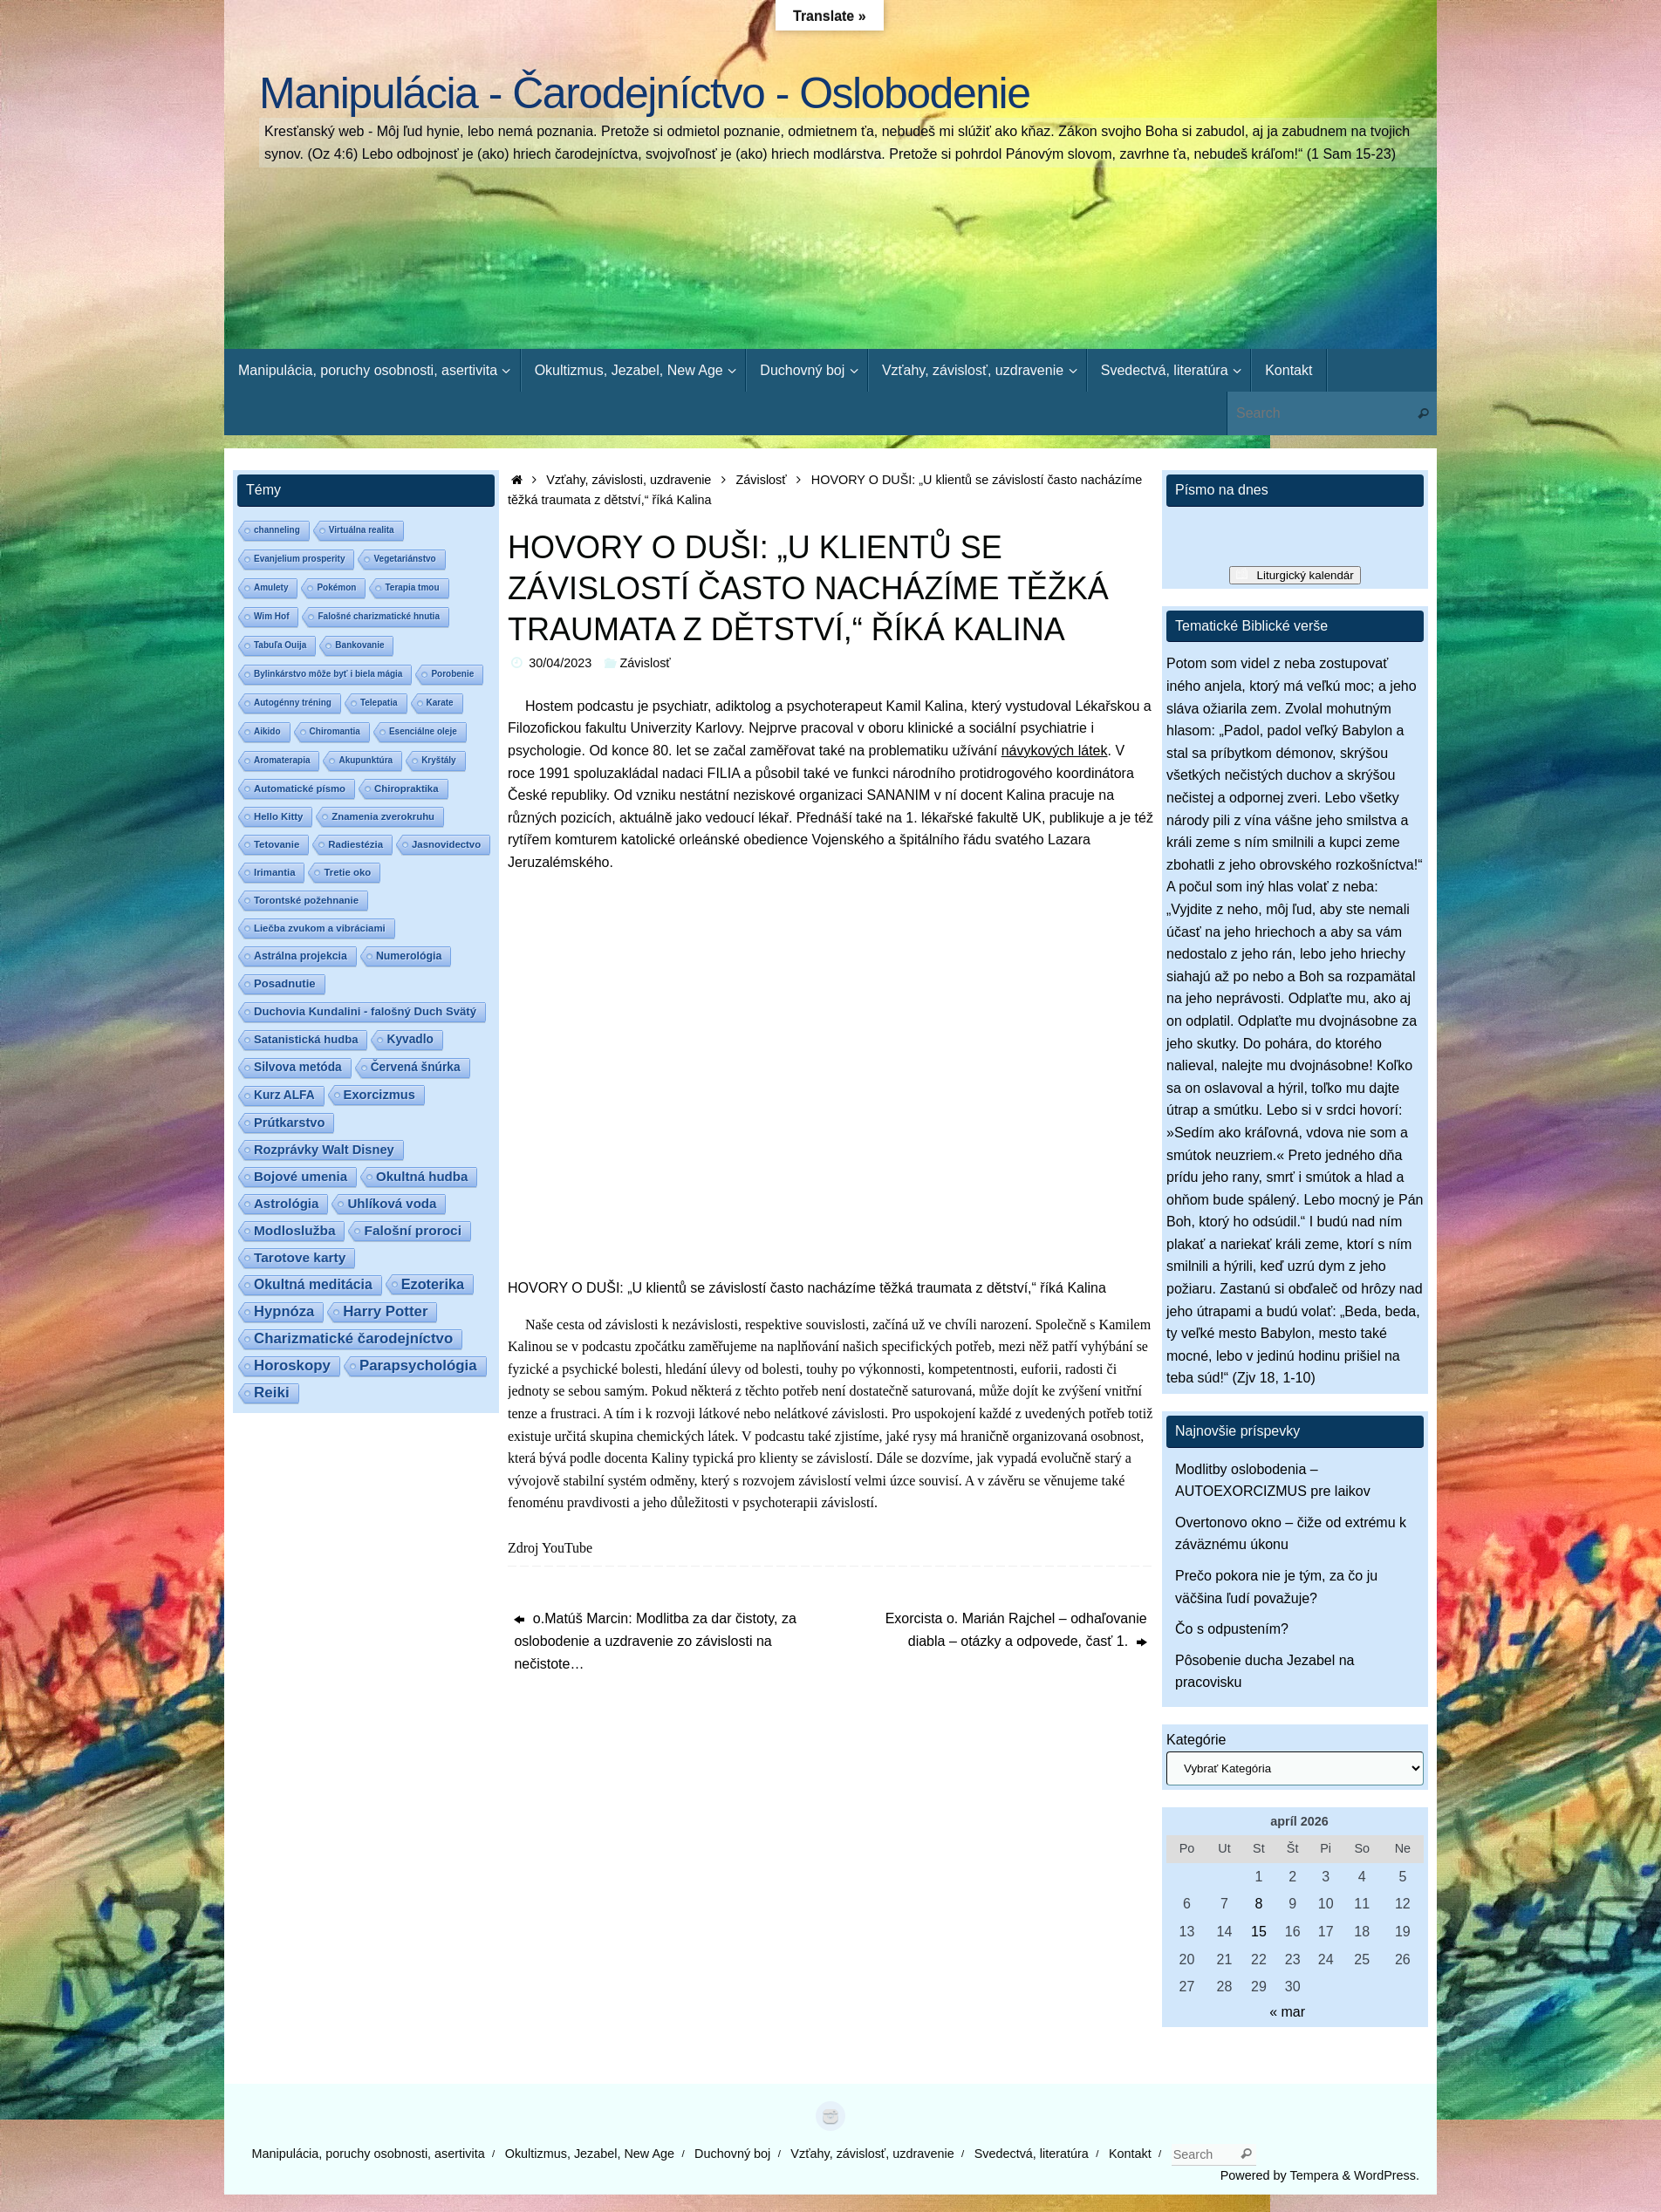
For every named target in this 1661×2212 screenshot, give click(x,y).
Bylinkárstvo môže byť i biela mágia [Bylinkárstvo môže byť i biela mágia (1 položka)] (328, 674)
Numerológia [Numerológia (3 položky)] (408, 956)
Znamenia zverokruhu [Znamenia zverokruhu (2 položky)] (383, 816)
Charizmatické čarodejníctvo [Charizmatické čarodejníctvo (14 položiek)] (353, 1338)
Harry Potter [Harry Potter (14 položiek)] (385, 1311)
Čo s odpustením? (1231, 1628)
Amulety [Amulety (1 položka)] (271, 587)
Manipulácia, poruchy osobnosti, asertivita (368, 2154)
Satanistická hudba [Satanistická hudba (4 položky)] (306, 1039)
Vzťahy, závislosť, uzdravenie (872, 2154)
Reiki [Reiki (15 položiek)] (272, 1392)
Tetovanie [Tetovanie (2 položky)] (276, 844)
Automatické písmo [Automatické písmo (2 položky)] (299, 788)
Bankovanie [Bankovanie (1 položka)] (359, 645)
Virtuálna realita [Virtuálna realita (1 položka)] (361, 530)
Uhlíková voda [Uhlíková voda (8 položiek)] (391, 1203)
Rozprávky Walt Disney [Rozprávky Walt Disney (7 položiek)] (324, 1150)
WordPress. (1386, 2175)
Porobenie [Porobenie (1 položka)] (452, 674)
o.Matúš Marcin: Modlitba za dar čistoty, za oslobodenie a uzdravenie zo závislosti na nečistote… (655, 1640)
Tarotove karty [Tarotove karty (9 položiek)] (299, 1257)
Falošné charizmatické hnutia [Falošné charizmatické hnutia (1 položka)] (379, 616)
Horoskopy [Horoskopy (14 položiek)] (292, 1365)
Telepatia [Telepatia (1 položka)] (379, 702)
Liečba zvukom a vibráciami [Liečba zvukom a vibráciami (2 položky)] (320, 928)
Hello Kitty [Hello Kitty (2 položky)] (278, 816)
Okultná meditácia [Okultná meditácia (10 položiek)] (313, 1284)
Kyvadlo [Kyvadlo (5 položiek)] (409, 1039)
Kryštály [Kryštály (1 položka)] (438, 760)
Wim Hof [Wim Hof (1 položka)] (271, 616)
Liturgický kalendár (1305, 575)
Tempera (1313, 2175)
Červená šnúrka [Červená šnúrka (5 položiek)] (416, 1067)
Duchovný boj (732, 2154)
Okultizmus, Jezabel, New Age (589, 2154)
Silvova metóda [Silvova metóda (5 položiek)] (298, 1067)
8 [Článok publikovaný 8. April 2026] (1258, 1903)
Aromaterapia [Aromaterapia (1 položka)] (282, 760)
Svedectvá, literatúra (1031, 2154)
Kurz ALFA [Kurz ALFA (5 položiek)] (284, 1095)
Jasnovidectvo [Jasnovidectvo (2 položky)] (446, 844)
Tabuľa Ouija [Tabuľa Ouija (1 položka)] (280, 645)
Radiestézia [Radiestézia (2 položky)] (355, 844)
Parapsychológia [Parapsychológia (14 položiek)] (418, 1365)
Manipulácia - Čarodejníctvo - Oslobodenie (644, 94)
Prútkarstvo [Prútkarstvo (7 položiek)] (289, 1123)
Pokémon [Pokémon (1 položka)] (336, 587)
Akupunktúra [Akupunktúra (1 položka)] (365, 760)
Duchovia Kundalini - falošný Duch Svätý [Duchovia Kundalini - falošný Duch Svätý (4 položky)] (365, 1011)
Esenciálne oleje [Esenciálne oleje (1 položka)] (423, 731)
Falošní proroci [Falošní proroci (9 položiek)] (412, 1230)
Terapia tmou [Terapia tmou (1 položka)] (412, 587)
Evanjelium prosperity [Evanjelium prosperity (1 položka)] (299, 558)
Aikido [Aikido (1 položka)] (267, 731)
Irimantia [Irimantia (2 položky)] (274, 872)
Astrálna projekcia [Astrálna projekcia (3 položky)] (300, 956)
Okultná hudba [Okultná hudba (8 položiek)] (422, 1176)
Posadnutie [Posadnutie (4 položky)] (285, 983)
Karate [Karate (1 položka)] (440, 702)
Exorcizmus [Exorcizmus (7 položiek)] (379, 1095)
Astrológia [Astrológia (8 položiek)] (286, 1203)
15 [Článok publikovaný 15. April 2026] (1259, 1931)
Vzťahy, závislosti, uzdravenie (628, 480)
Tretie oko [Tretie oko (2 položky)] (347, 872)
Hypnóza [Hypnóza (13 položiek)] (284, 1311)
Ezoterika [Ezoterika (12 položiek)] (432, 1284)
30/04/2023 (560, 663)
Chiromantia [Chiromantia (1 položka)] (335, 731)
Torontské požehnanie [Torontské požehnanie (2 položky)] (306, 900)
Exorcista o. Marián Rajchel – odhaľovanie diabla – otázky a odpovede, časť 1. (1016, 1630)
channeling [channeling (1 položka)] (277, 530)
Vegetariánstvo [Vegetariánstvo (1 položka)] (404, 558)
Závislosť (761, 480)
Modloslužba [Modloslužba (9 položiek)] (294, 1230)
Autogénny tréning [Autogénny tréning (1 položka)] (293, 702)
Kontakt (1130, 2154)
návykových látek (1054, 750)
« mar (1287, 2011)
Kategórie (1196, 1739)
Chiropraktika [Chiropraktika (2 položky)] (406, 788)
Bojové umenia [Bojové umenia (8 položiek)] (300, 1176)
